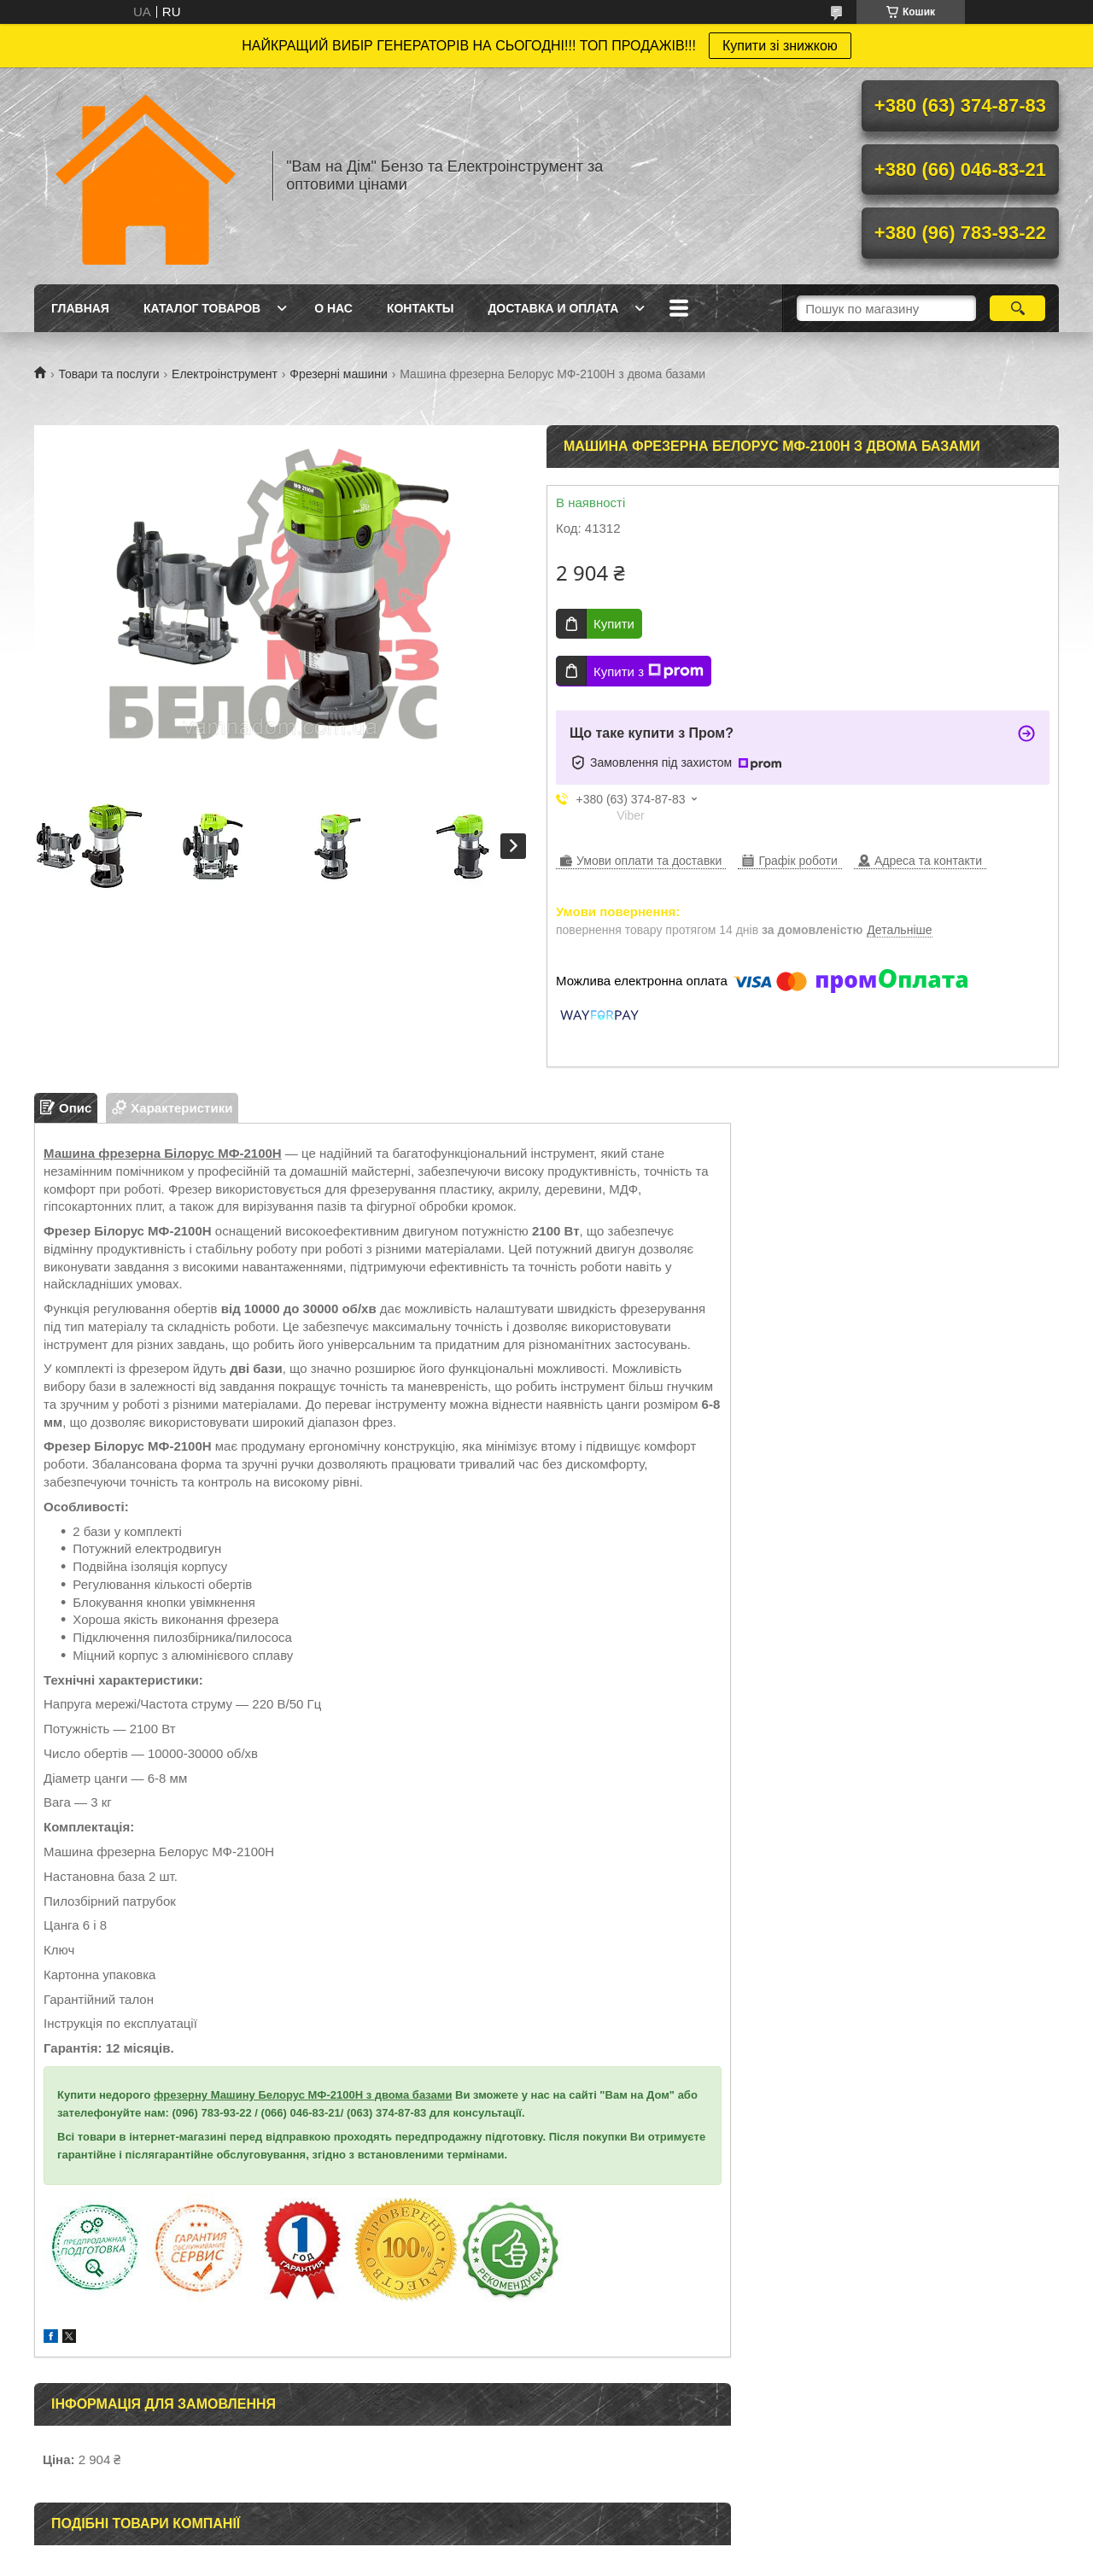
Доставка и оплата (553, 308)
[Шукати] (1017, 308)
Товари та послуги (108, 374)
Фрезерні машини (338, 374)
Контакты (420, 308)
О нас (333, 308)
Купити (613, 623)
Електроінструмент (225, 374)
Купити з (648, 671)
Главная (80, 308)
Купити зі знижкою (780, 45)
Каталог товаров (201, 308)
